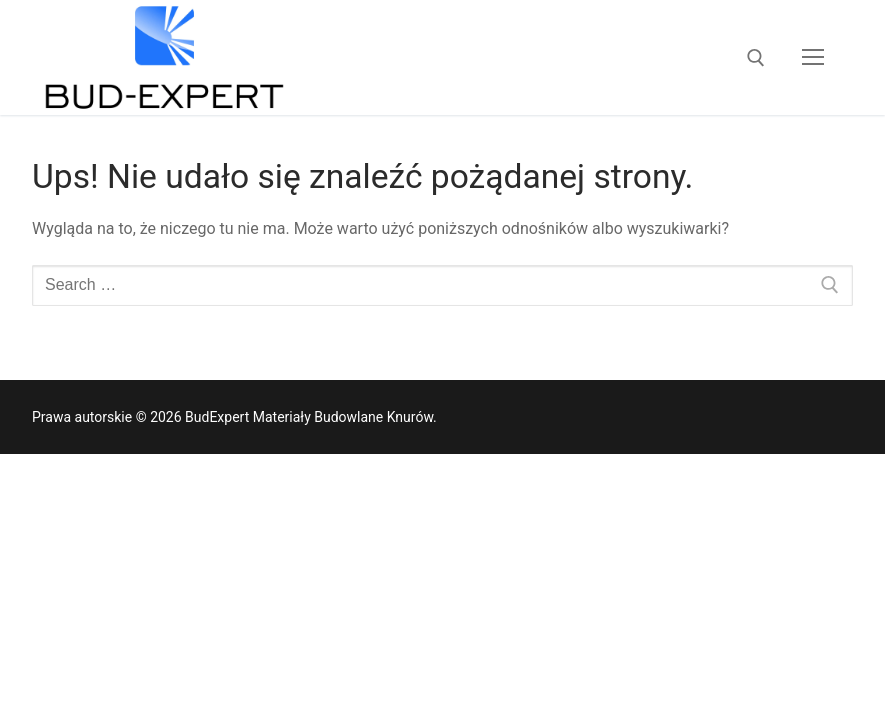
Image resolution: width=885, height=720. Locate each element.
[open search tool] (756, 58)
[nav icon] (813, 58)
